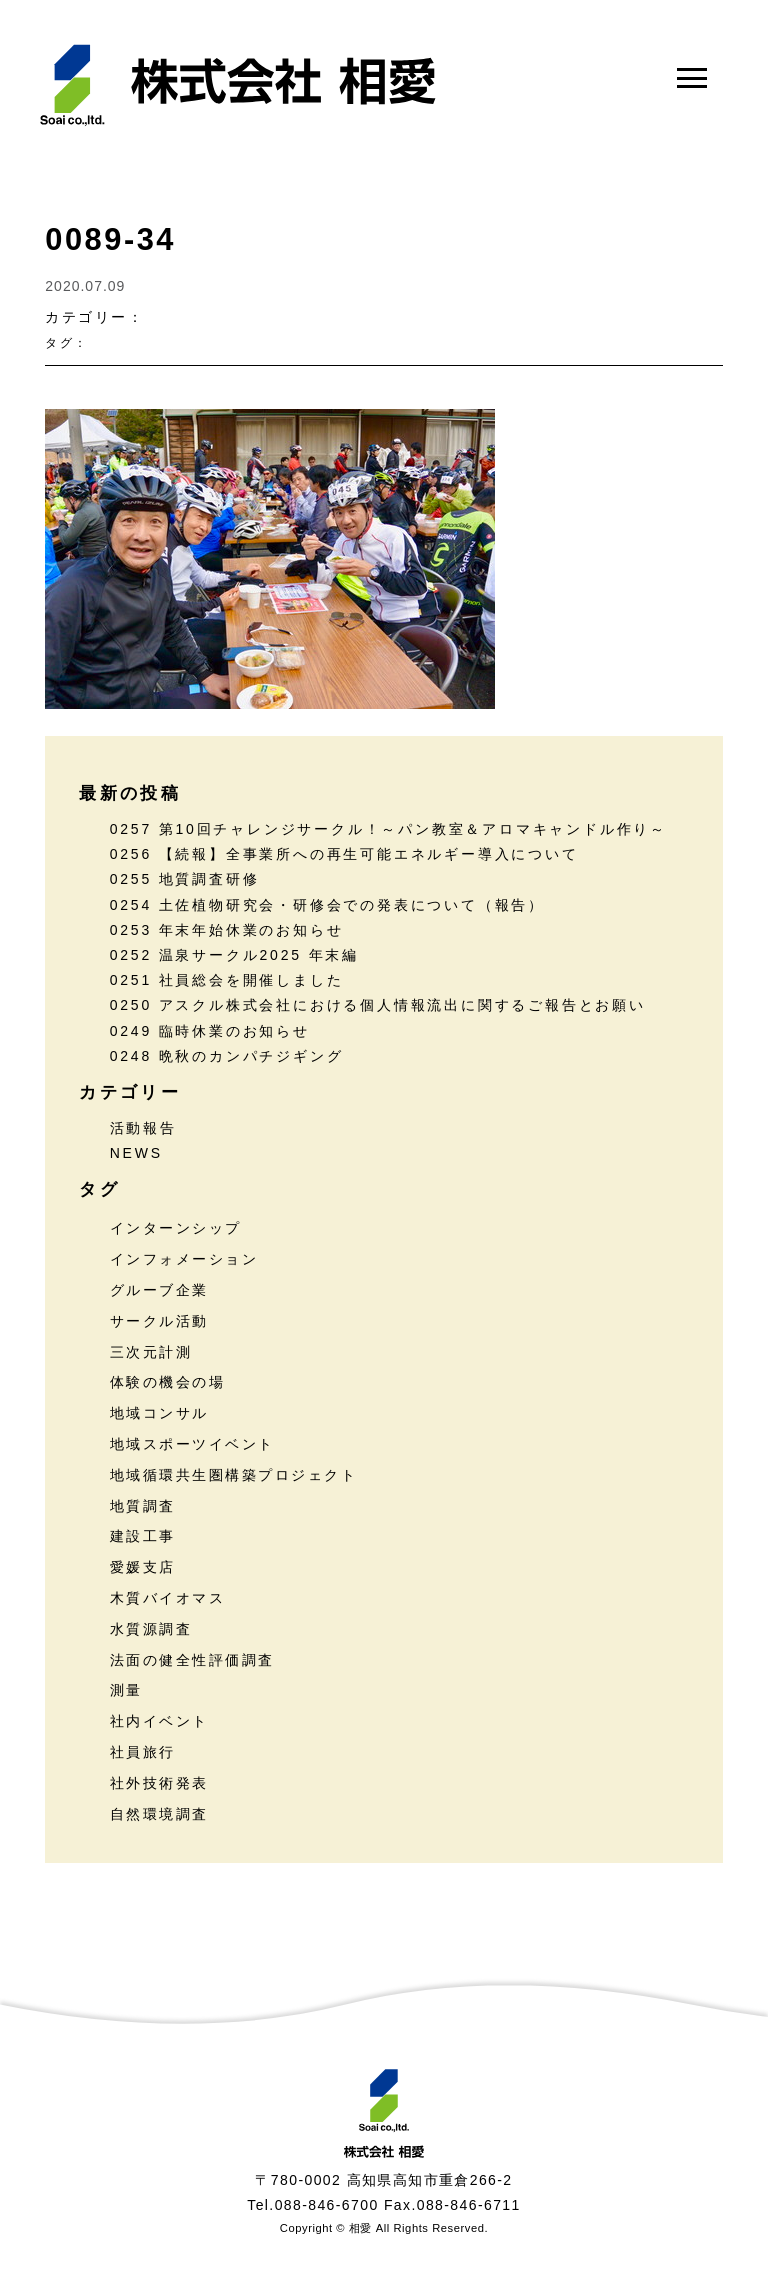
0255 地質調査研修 (185, 879)
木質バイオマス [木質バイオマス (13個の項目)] (168, 1598)
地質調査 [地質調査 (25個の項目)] (143, 1506)
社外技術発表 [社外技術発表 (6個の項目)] (159, 1783)
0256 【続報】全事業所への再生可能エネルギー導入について (344, 854)
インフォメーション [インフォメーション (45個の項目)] (184, 1259)
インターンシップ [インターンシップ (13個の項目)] (176, 1228)
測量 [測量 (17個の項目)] (126, 1690)
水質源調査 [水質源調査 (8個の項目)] (151, 1629)
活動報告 (143, 1128)
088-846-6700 (327, 2205)
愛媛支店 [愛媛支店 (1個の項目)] (143, 1567)
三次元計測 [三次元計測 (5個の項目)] (151, 1352)
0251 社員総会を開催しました (227, 980)
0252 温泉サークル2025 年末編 (234, 955)
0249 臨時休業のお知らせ (210, 1031)
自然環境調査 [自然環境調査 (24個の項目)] (159, 1814)
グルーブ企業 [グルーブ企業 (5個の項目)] (159, 1290)
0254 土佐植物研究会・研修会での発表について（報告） (327, 905)
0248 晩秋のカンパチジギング (227, 1056)
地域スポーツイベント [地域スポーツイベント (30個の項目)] (192, 1444)
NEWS (136, 1153)
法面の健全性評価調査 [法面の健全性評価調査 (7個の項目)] (192, 1660)
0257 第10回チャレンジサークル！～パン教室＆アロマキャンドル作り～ (388, 829)
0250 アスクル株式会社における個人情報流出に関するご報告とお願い (378, 1005)
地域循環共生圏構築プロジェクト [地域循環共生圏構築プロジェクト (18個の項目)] (234, 1475)
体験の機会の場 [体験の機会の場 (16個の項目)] (168, 1382)
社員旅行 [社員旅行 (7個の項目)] (143, 1752)
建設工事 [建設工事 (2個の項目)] (143, 1536)
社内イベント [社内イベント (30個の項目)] (159, 1721)
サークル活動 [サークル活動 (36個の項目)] (159, 1321)
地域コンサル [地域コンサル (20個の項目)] (159, 1413)
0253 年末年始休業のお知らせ (227, 930)
